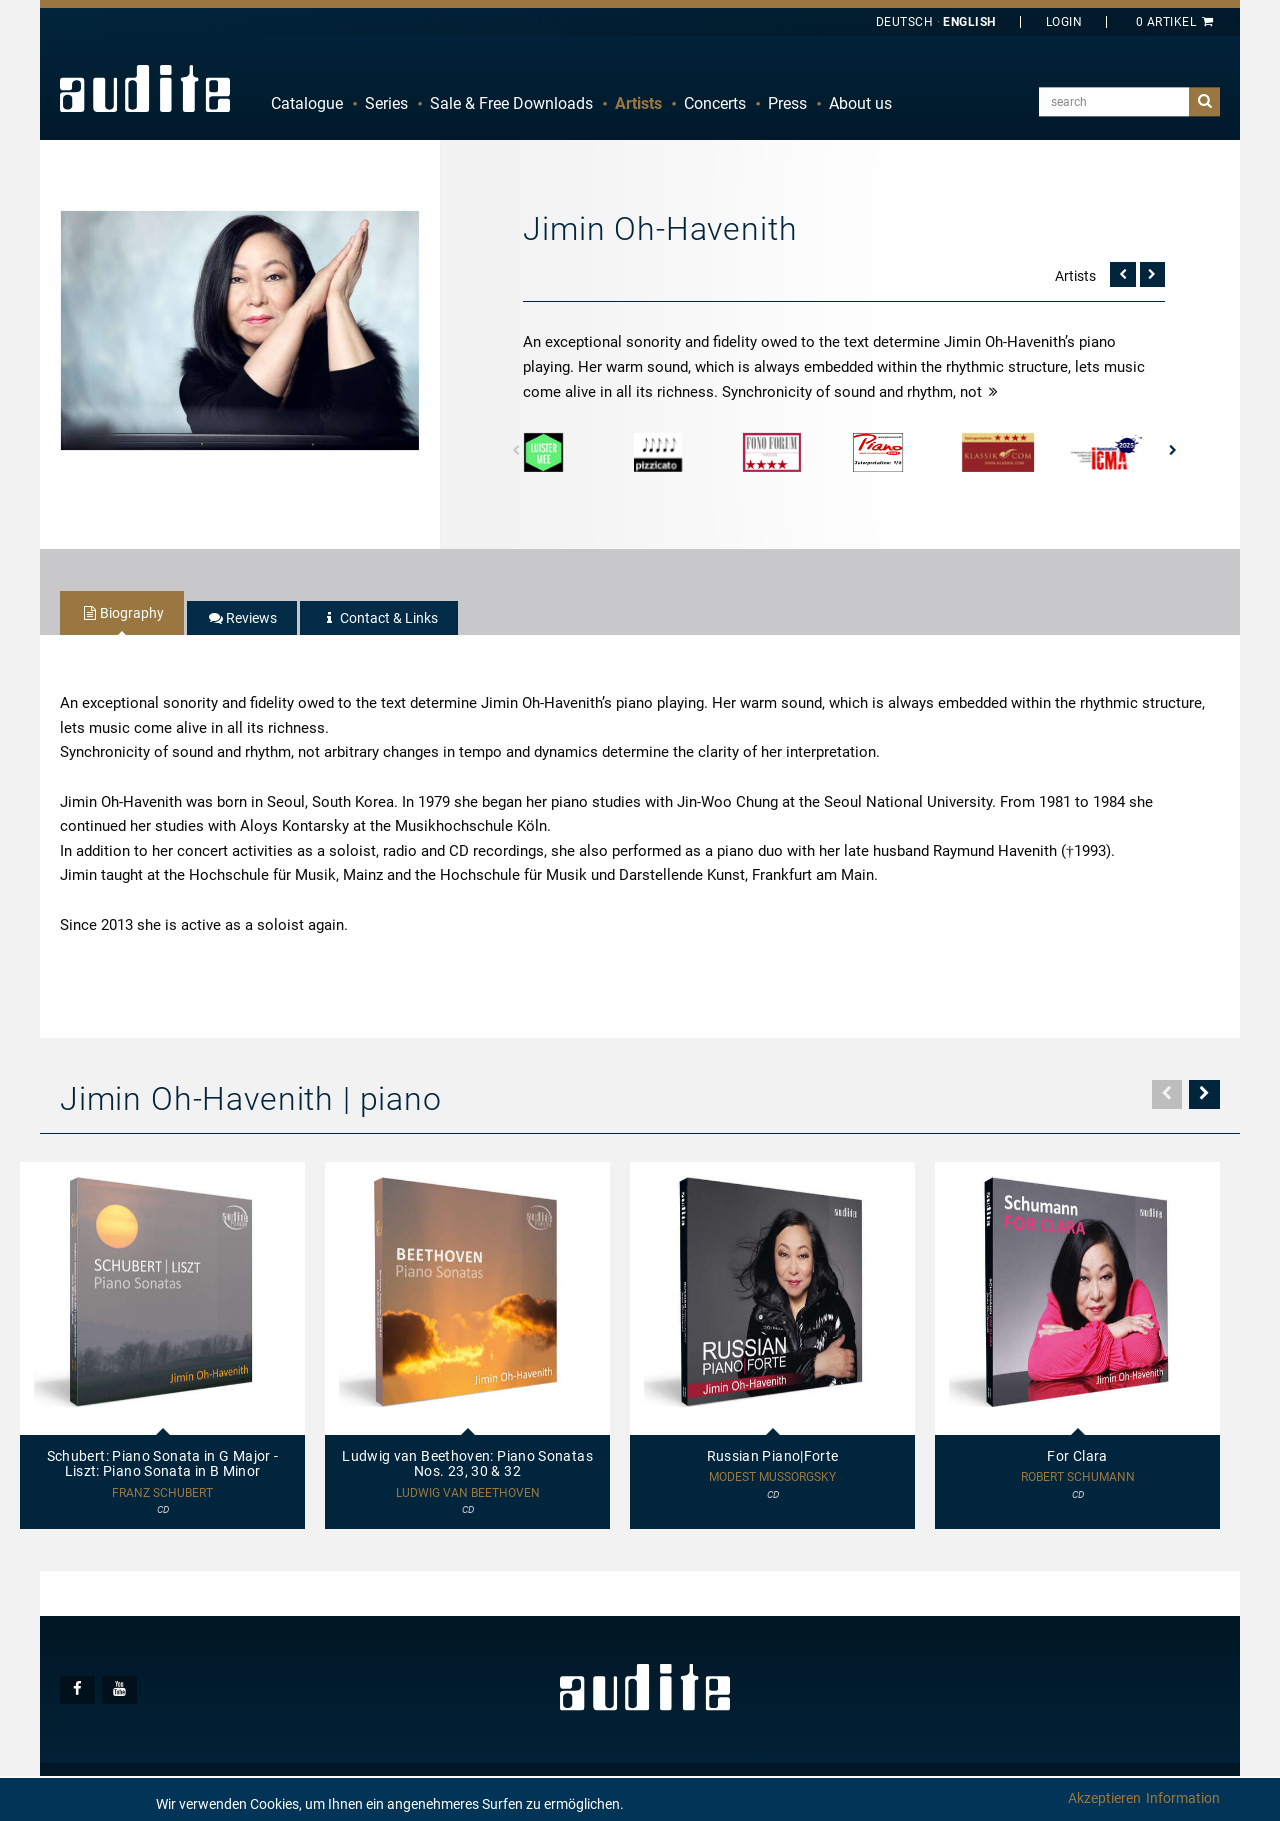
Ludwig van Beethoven (468, 1493)
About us (860, 103)
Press (787, 103)
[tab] (122, 613)
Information (1183, 1798)
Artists (638, 103)
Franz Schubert (162, 1493)
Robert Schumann (1078, 1477)
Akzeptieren (1104, 1798)
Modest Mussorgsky (772, 1477)
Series (386, 103)
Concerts (715, 103)
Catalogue (307, 103)
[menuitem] (307, 104)
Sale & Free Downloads (511, 103)
